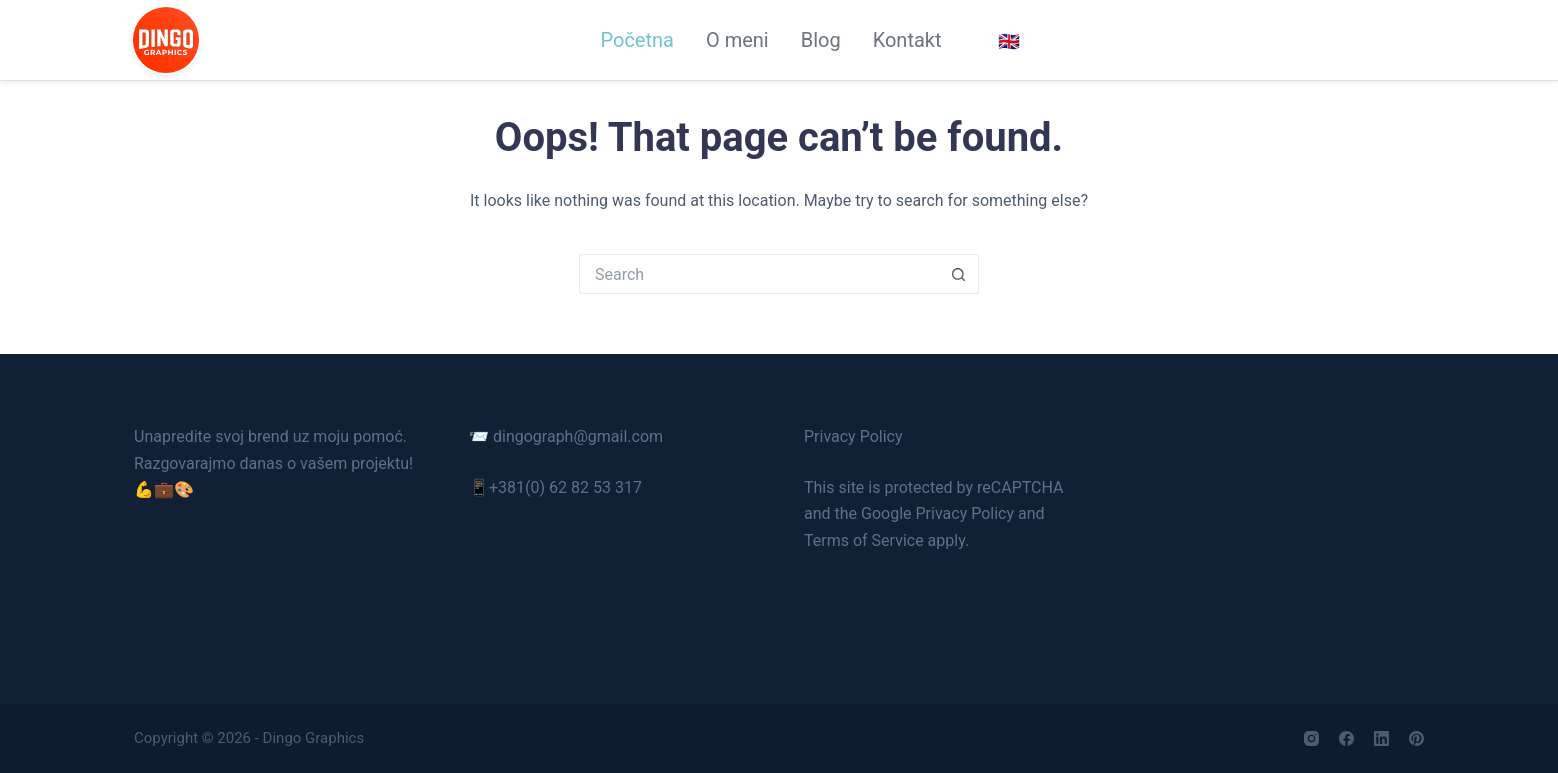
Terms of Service (864, 540)
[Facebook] (1346, 738)
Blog (821, 40)
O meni (737, 40)
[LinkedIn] (1381, 738)
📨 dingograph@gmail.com (566, 436)
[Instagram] (1311, 738)
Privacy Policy (853, 436)
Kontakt (907, 40)
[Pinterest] (1416, 738)
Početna (636, 40)
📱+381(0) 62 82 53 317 (555, 487)
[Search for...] (759, 274)
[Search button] (959, 274)
